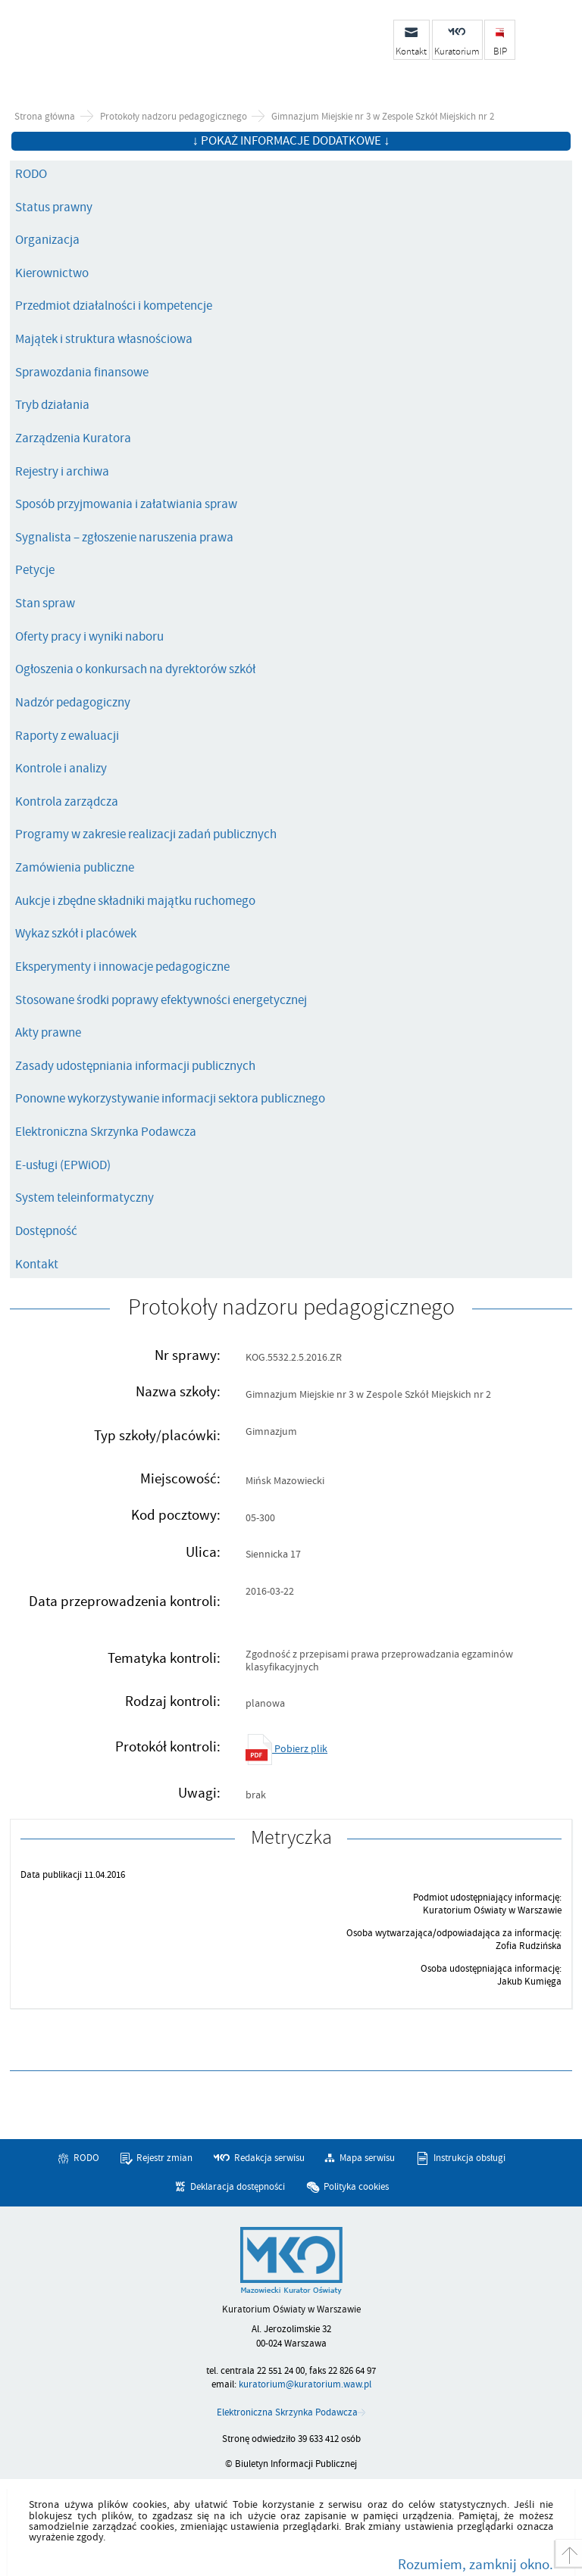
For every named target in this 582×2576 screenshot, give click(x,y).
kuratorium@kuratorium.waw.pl (305, 2384)
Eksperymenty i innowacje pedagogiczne (122, 967)
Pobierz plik (286, 1749)
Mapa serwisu (367, 2158)
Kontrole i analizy (61, 768)
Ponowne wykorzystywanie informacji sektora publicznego (170, 1098)
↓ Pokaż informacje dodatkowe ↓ (291, 141)
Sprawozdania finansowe (82, 372)
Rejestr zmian (164, 2158)
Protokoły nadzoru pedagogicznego (173, 117)
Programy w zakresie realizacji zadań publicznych (146, 834)
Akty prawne (48, 1032)
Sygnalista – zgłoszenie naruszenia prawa (124, 537)
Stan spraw (45, 603)
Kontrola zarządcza (66, 802)
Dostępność (46, 1231)
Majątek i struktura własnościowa (103, 339)
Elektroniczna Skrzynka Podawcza (105, 1132)
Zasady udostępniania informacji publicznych (135, 1066)
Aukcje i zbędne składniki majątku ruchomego (135, 901)
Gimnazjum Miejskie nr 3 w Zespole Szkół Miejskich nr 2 (382, 117)
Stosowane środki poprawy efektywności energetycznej (161, 1000)
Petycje (35, 570)
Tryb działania (52, 405)
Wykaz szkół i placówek (75, 933)
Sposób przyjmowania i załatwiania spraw (126, 504)
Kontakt (36, 1264)
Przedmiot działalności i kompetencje (113, 306)
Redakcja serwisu (269, 2158)
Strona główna (44, 117)
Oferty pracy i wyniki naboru (89, 636)
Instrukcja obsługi (469, 2158)
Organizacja (47, 240)
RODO (31, 174)
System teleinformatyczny (84, 1198)
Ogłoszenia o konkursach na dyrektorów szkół (135, 669)
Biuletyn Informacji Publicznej (132, 48)
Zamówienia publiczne (74, 867)
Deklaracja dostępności (237, 2187)
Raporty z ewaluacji (67, 736)
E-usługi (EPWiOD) (63, 1165)
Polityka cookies (356, 2187)
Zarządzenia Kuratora (73, 438)
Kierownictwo (52, 273)
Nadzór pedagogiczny (72, 702)
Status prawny (53, 207)
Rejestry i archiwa (62, 471)
